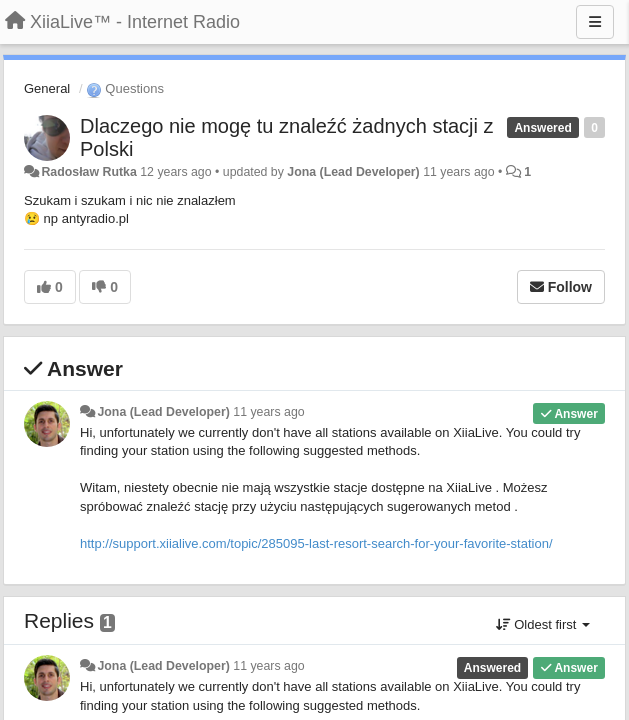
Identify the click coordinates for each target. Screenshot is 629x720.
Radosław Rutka (88, 172)
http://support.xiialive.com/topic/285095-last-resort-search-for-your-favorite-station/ (316, 543)
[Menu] (595, 22)
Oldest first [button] (543, 624)
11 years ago (268, 412)
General (47, 88)
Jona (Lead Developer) (353, 172)
